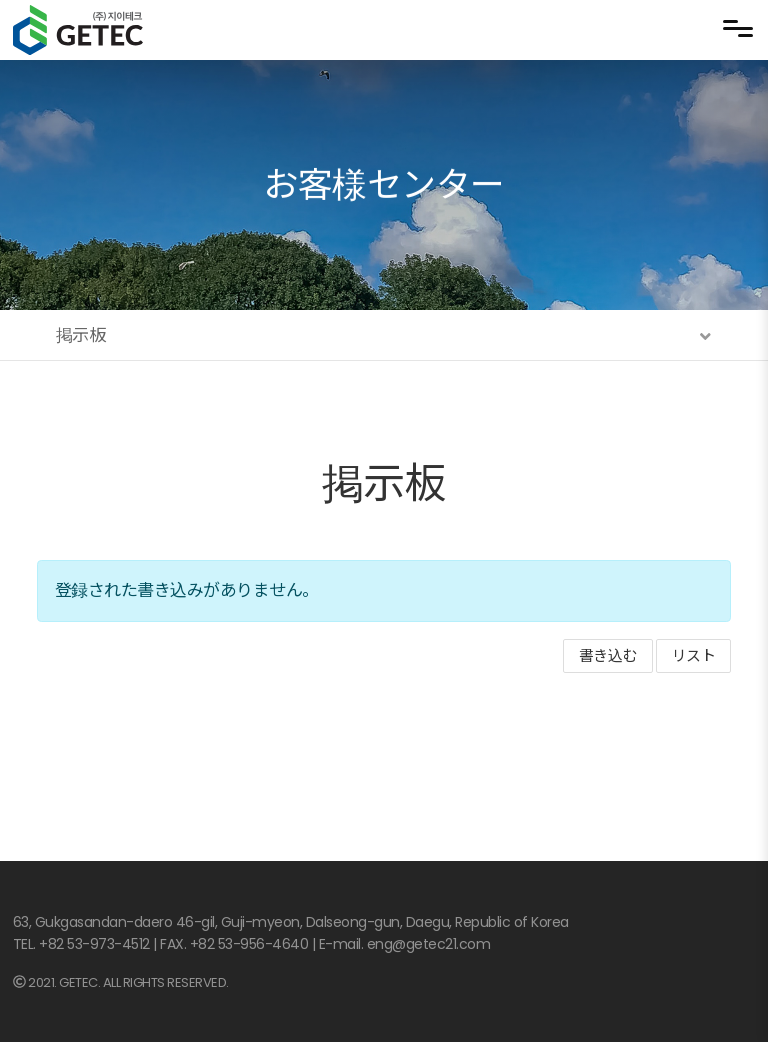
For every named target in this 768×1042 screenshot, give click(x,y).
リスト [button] (694, 655)
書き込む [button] (608, 655)
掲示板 (384, 483)
